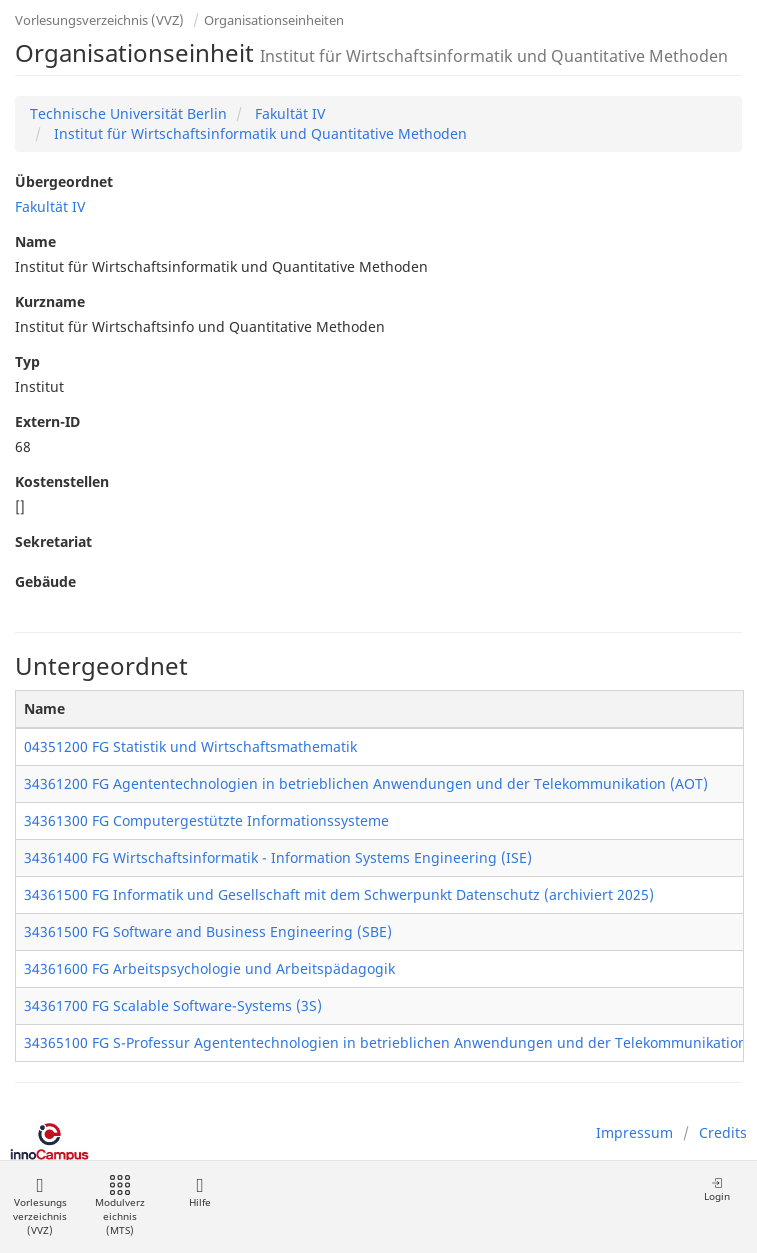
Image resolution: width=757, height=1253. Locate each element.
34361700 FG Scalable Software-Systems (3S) (173, 1005)
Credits (723, 1132)
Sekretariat (53, 541)
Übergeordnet (64, 181)
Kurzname (50, 301)
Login (717, 1189)
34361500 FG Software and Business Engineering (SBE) (208, 931)
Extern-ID (47, 421)
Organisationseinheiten (274, 20)
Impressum (634, 1132)
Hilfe (199, 1192)
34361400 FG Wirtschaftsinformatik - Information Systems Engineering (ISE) (278, 857)
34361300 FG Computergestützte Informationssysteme (206, 820)
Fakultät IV (288, 113)
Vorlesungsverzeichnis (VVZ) (99, 20)
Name (35, 241)
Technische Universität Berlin (128, 113)
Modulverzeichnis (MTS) (120, 1206)
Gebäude (45, 581)
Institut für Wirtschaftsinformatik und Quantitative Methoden (258, 133)
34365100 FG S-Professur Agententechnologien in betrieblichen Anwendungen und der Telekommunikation (385, 1042)
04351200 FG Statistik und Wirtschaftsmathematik (190, 746)
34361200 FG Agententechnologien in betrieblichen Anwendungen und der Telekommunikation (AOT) (366, 783)
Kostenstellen (62, 481)
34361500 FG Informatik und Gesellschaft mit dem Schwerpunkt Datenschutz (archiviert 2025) (339, 894)
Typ (27, 361)
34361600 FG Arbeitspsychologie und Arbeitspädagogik (209, 968)
